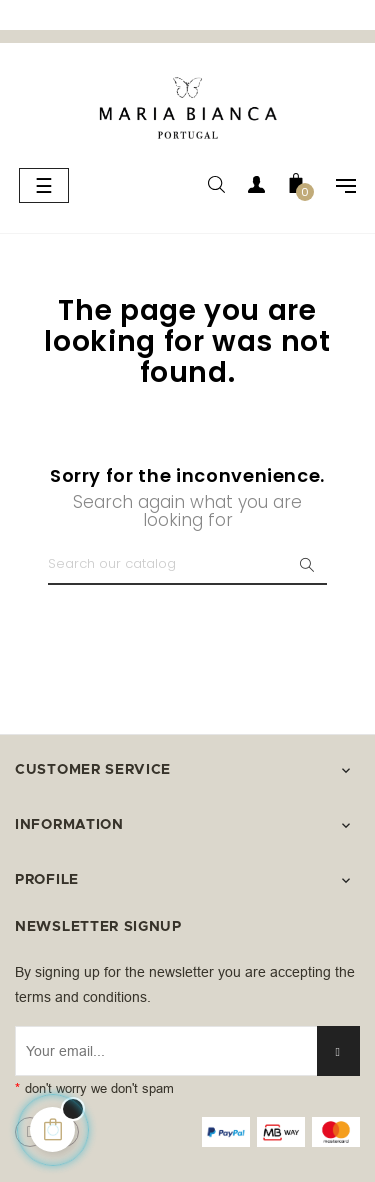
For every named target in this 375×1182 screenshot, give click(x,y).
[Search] (187, 565)
